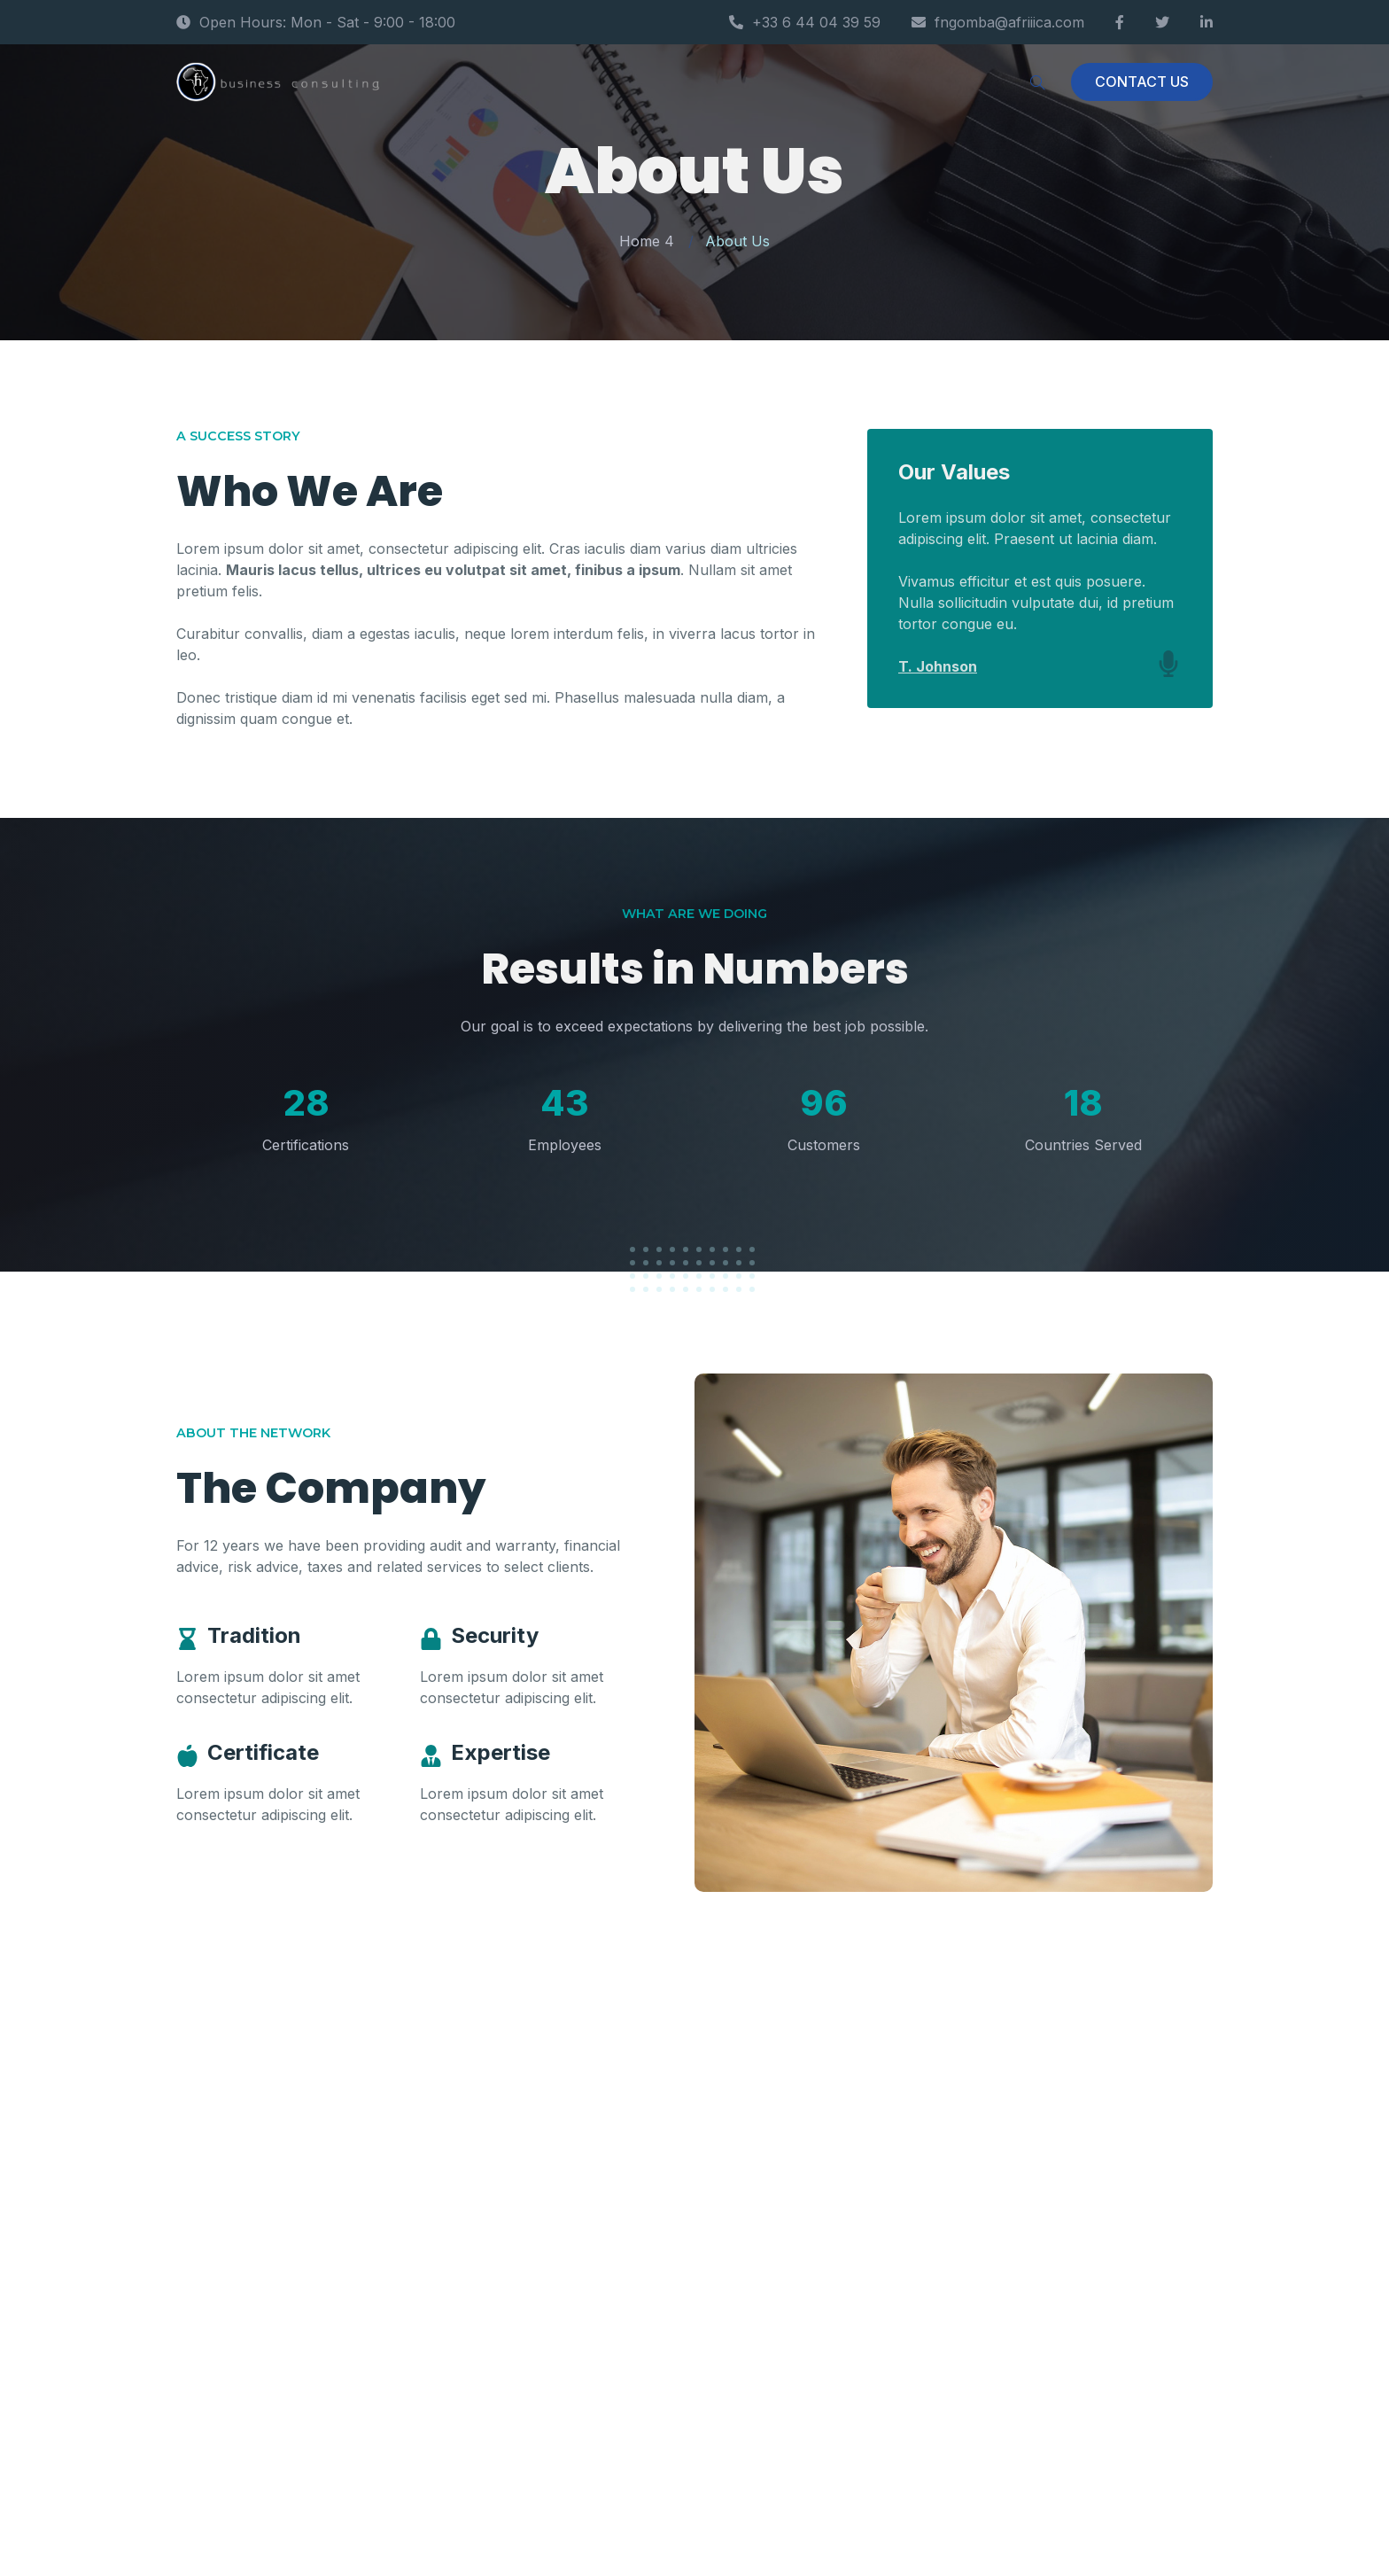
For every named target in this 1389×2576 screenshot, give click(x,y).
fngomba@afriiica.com (998, 22)
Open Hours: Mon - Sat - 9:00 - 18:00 (315, 22)
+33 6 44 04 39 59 (805, 22)
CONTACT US (1142, 81)
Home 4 (646, 241)
